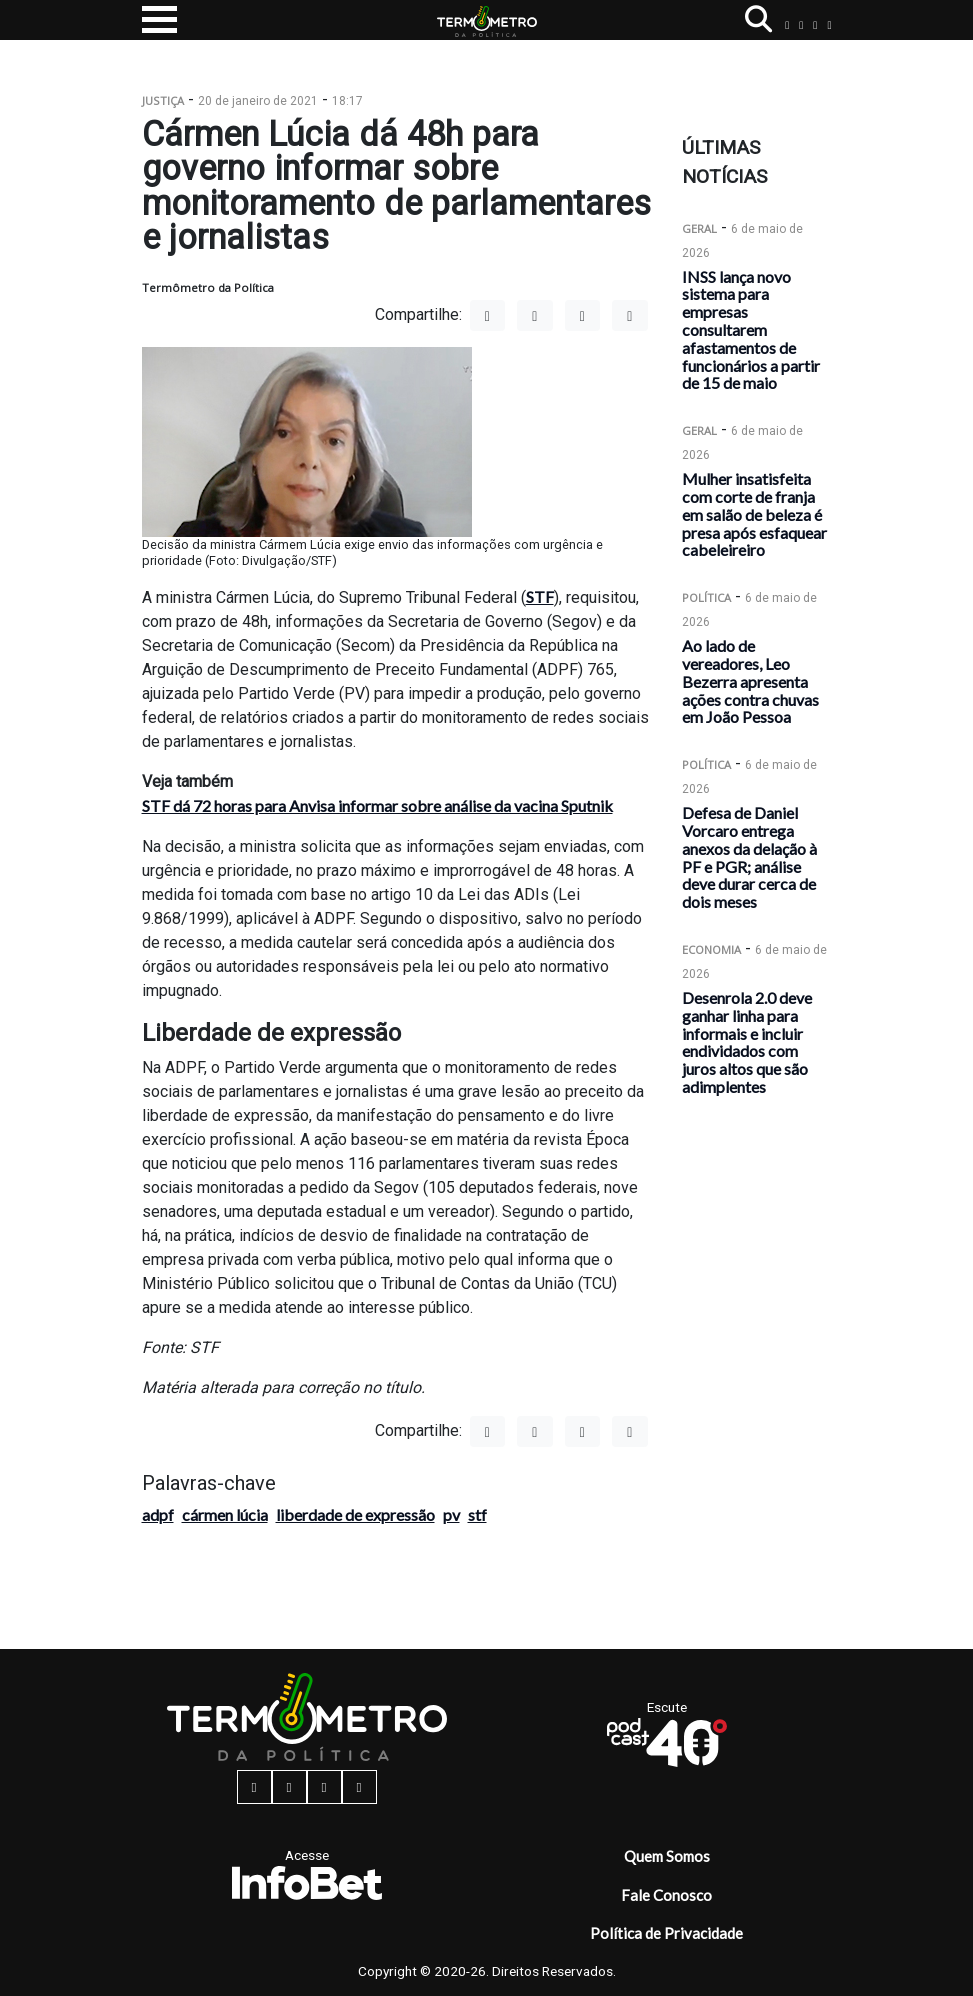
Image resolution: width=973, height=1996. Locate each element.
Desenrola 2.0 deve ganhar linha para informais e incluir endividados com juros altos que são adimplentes (747, 1042)
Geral (699, 228)
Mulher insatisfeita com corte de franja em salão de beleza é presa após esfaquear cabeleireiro (754, 514)
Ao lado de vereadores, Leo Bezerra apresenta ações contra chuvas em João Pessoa (750, 681)
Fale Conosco (666, 1895)
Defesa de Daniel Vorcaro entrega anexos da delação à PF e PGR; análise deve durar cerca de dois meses (749, 857)
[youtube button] (829, 24)
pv (451, 1514)
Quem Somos (667, 1856)
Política (706, 597)
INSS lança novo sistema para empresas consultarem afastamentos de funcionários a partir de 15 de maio (751, 330)
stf (477, 1514)
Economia (711, 949)
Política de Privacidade (666, 1933)
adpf (158, 1514)
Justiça (163, 100)
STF (540, 596)
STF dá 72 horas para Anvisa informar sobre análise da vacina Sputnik (377, 805)
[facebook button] (787, 24)
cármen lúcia (225, 1514)
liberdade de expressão (355, 1514)
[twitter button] (815, 24)
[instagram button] (801, 24)
